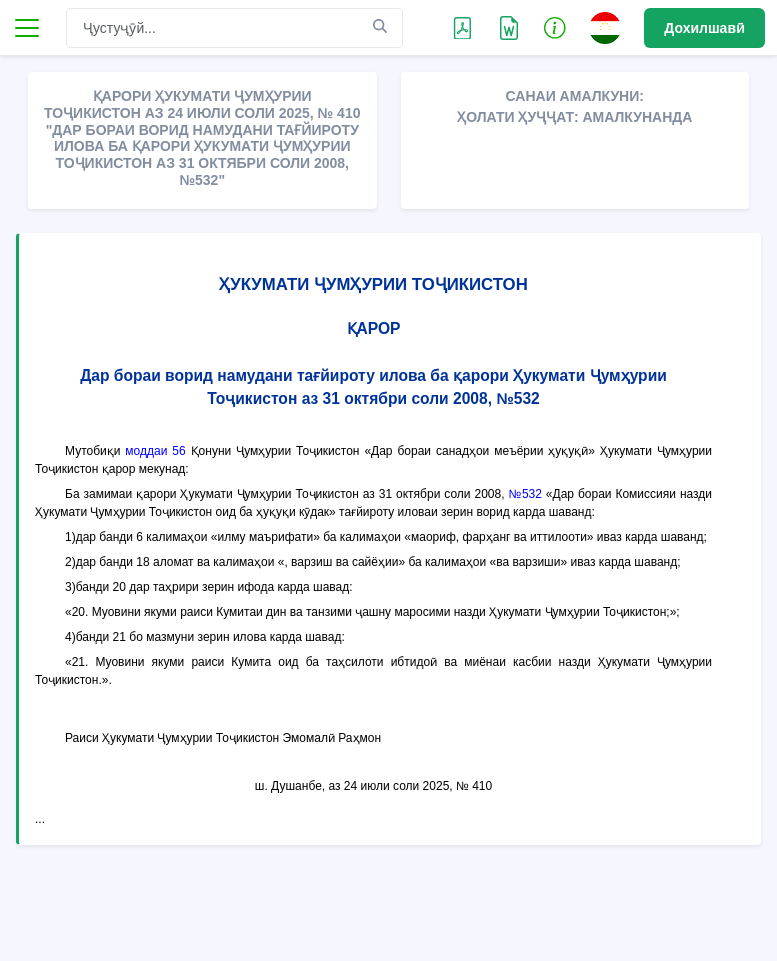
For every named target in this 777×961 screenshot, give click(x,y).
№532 (525, 494)
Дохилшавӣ (704, 28)
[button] (555, 27)
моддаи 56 (155, 451)
